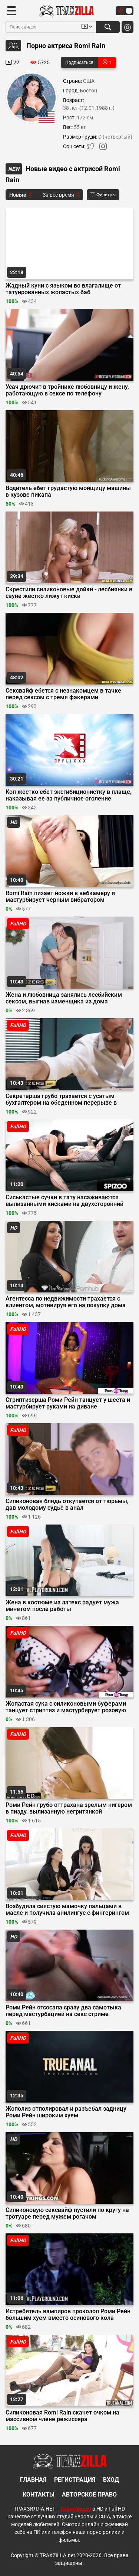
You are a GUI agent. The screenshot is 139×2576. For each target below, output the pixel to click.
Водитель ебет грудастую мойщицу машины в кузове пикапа (68, 491)
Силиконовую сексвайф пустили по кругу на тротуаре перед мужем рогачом (67, 2213)
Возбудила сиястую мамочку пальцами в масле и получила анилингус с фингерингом (67, 1909)
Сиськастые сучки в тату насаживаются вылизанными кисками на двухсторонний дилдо (64, 1200)
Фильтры (103, 194)
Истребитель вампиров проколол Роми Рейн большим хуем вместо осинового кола (68, 2314)
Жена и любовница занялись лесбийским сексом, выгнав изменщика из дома (64, 998)
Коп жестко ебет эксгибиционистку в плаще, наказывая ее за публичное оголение (69, 795)
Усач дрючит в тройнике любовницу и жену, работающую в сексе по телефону (67, 390)
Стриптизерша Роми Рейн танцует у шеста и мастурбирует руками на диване (68, 1403)
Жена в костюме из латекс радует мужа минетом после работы (62, 1605)
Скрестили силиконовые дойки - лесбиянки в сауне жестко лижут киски (69, 592)
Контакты (38, 2494)
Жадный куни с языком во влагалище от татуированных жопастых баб (63, 289)
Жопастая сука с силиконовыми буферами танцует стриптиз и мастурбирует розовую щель (66, 1707)
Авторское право (89, 2494)
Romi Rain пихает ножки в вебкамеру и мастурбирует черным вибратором (60, 896)
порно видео (76, 2509)
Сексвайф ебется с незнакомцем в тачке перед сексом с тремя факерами (63, 694)
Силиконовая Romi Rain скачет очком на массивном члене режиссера (62, 2416)
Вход (111, 2479)
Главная (33, 2479)
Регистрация (75, 2479)
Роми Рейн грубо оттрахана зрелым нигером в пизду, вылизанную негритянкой (69, 1808)
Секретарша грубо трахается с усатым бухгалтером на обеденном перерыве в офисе (61, 1099)
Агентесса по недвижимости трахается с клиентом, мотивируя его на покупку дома (66, 1302)
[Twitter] (91, 148)
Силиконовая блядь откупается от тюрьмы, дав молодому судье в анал (67, 1504)
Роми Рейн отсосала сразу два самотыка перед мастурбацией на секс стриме (63, 2011)
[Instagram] (103, 148)
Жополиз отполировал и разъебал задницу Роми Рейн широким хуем (66, 2112)
